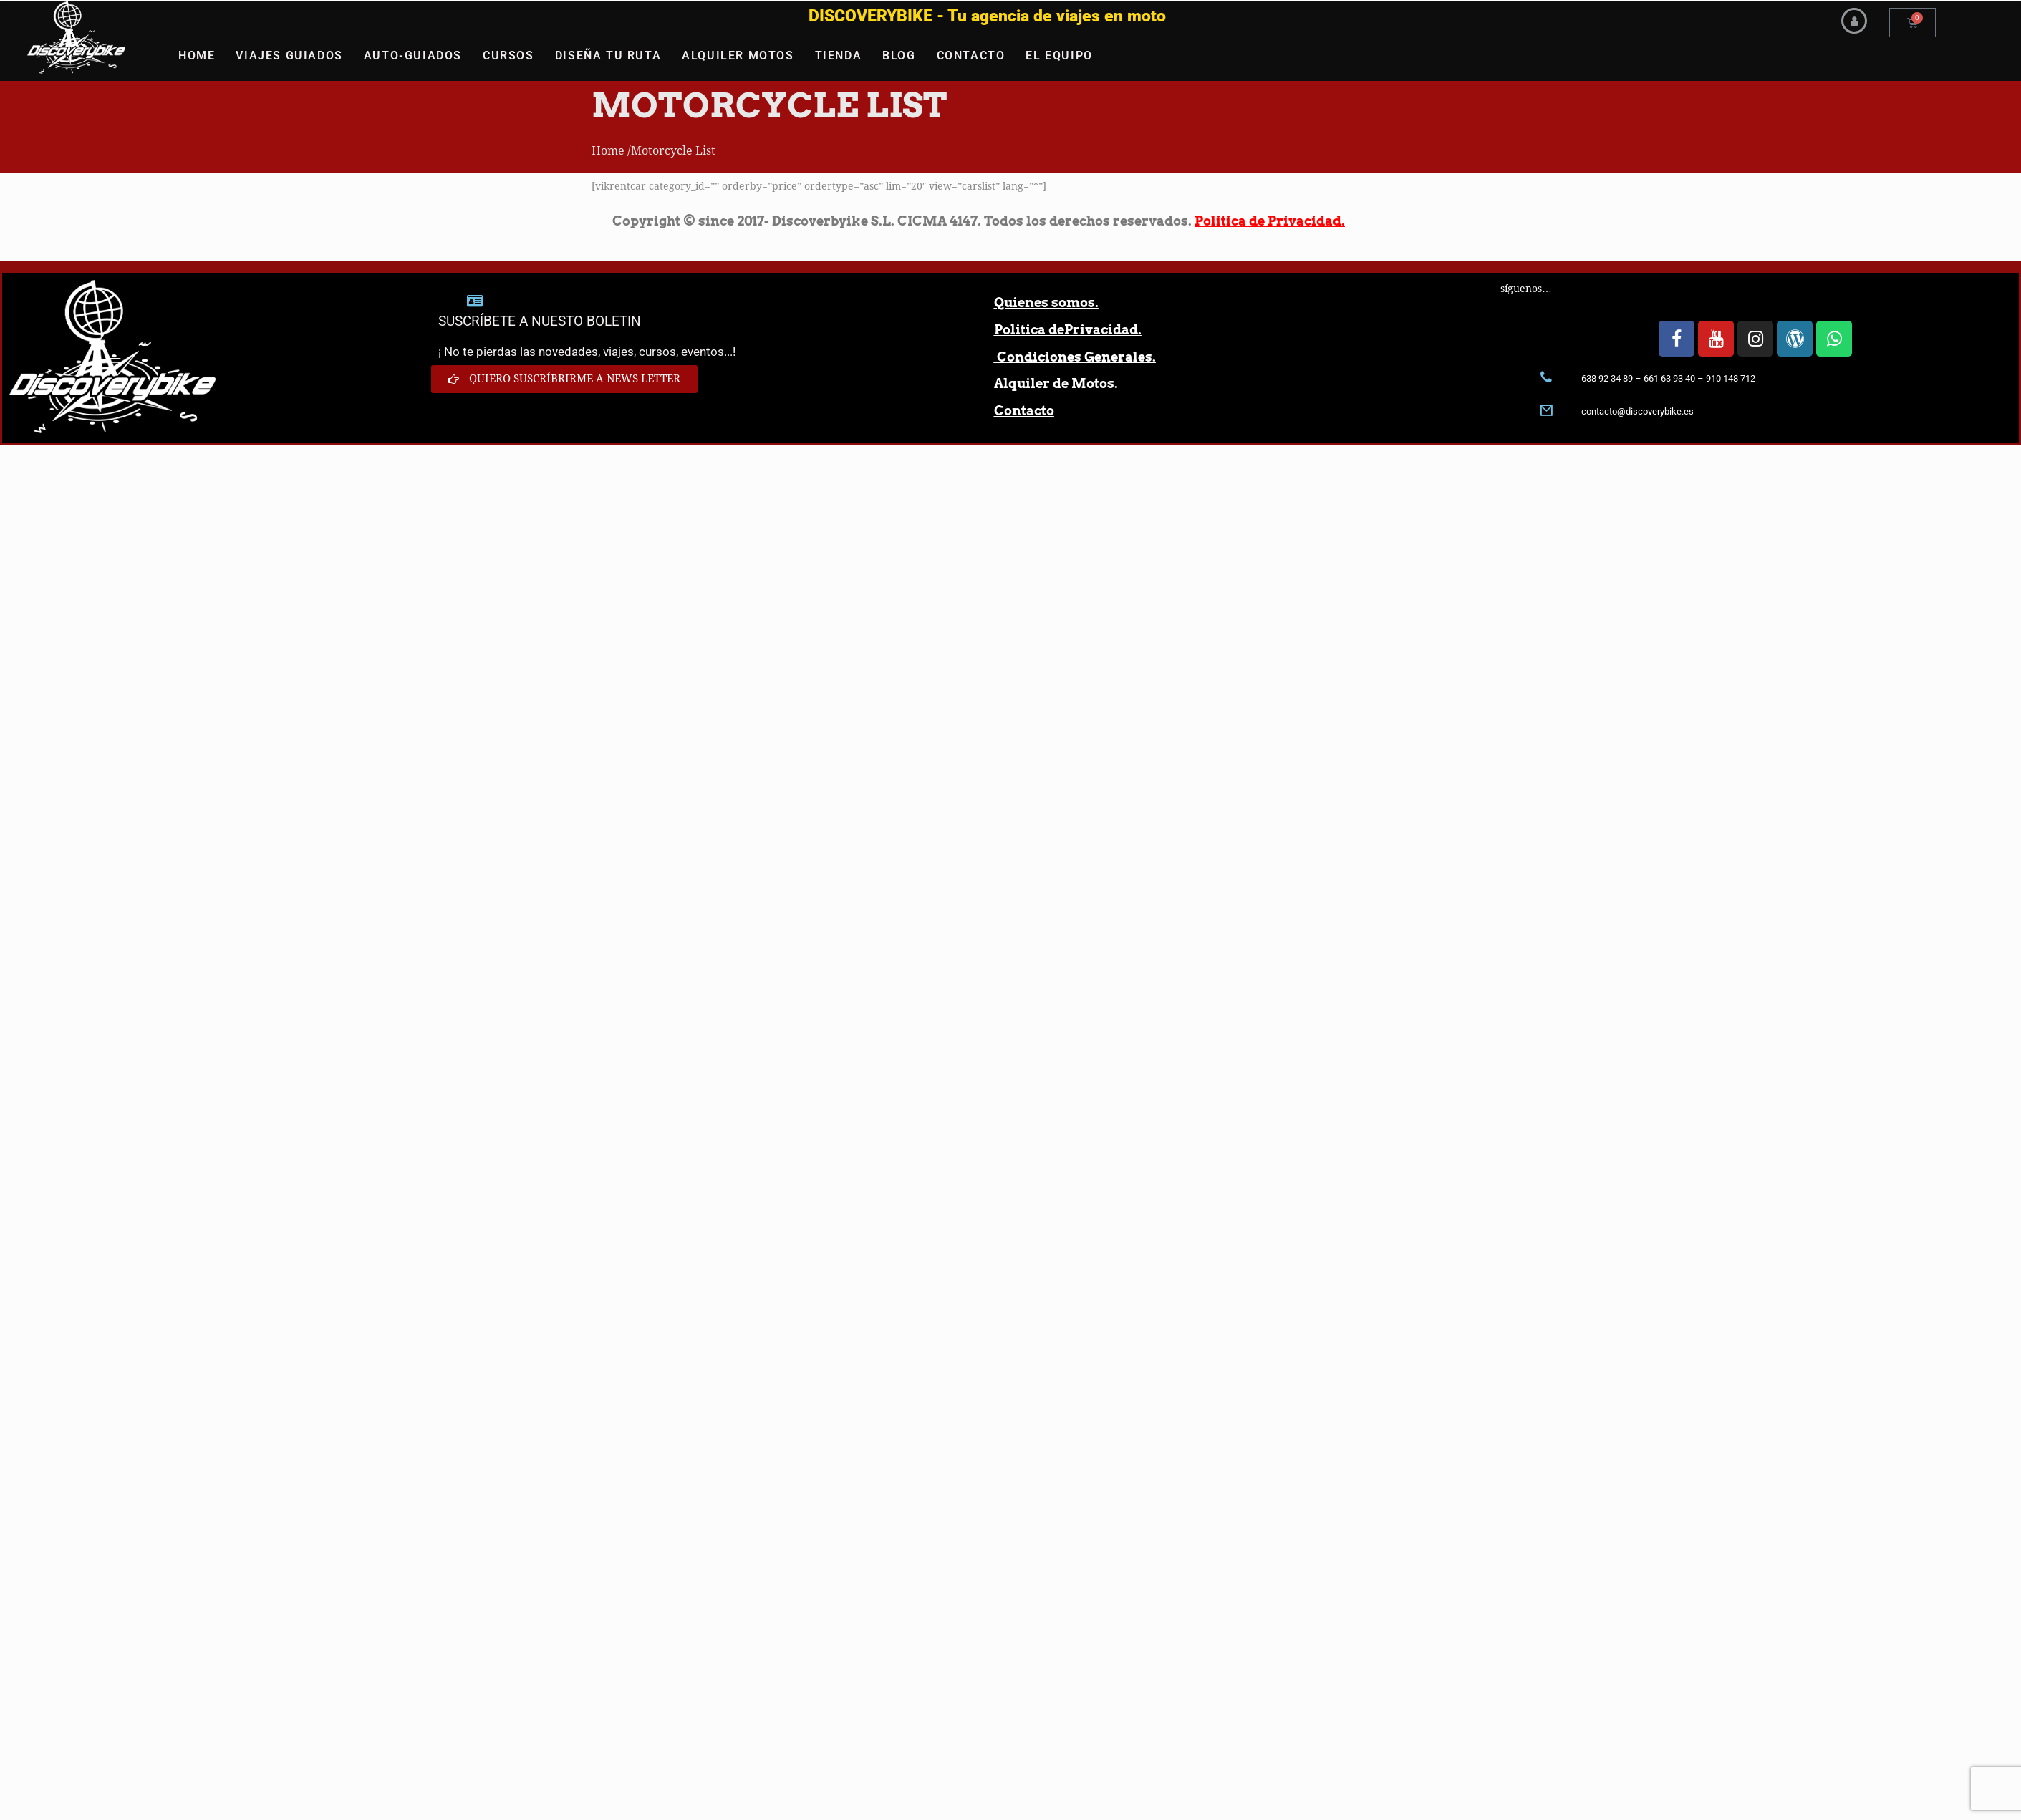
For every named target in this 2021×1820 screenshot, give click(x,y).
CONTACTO (971, 55)
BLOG (898, 55)
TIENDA (838, 55)
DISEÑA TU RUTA (608, 55)
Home (608, 151)
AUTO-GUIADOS (413, 55)
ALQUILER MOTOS (738, 55)
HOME (196, 55)
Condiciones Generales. (1075, 356)
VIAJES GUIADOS (289, 55)
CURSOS (508, 55)
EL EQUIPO (1059, 55)
